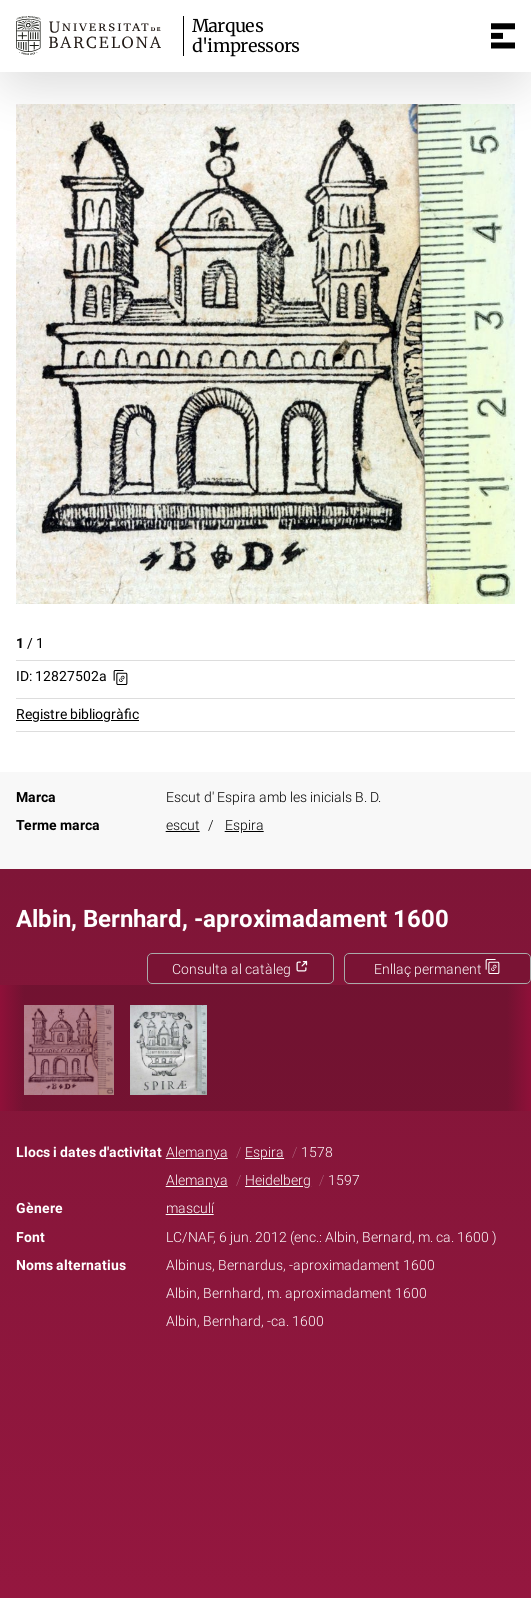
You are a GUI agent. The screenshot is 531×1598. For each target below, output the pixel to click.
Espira (244, 825)
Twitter (255, 1384)
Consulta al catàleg (240, 969)
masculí (190, 1208)
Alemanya (197, 1152)
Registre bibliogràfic (77, 714)
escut (183, 825)
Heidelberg (278, 1180)
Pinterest (300, 1384)
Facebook (209, 1384)
